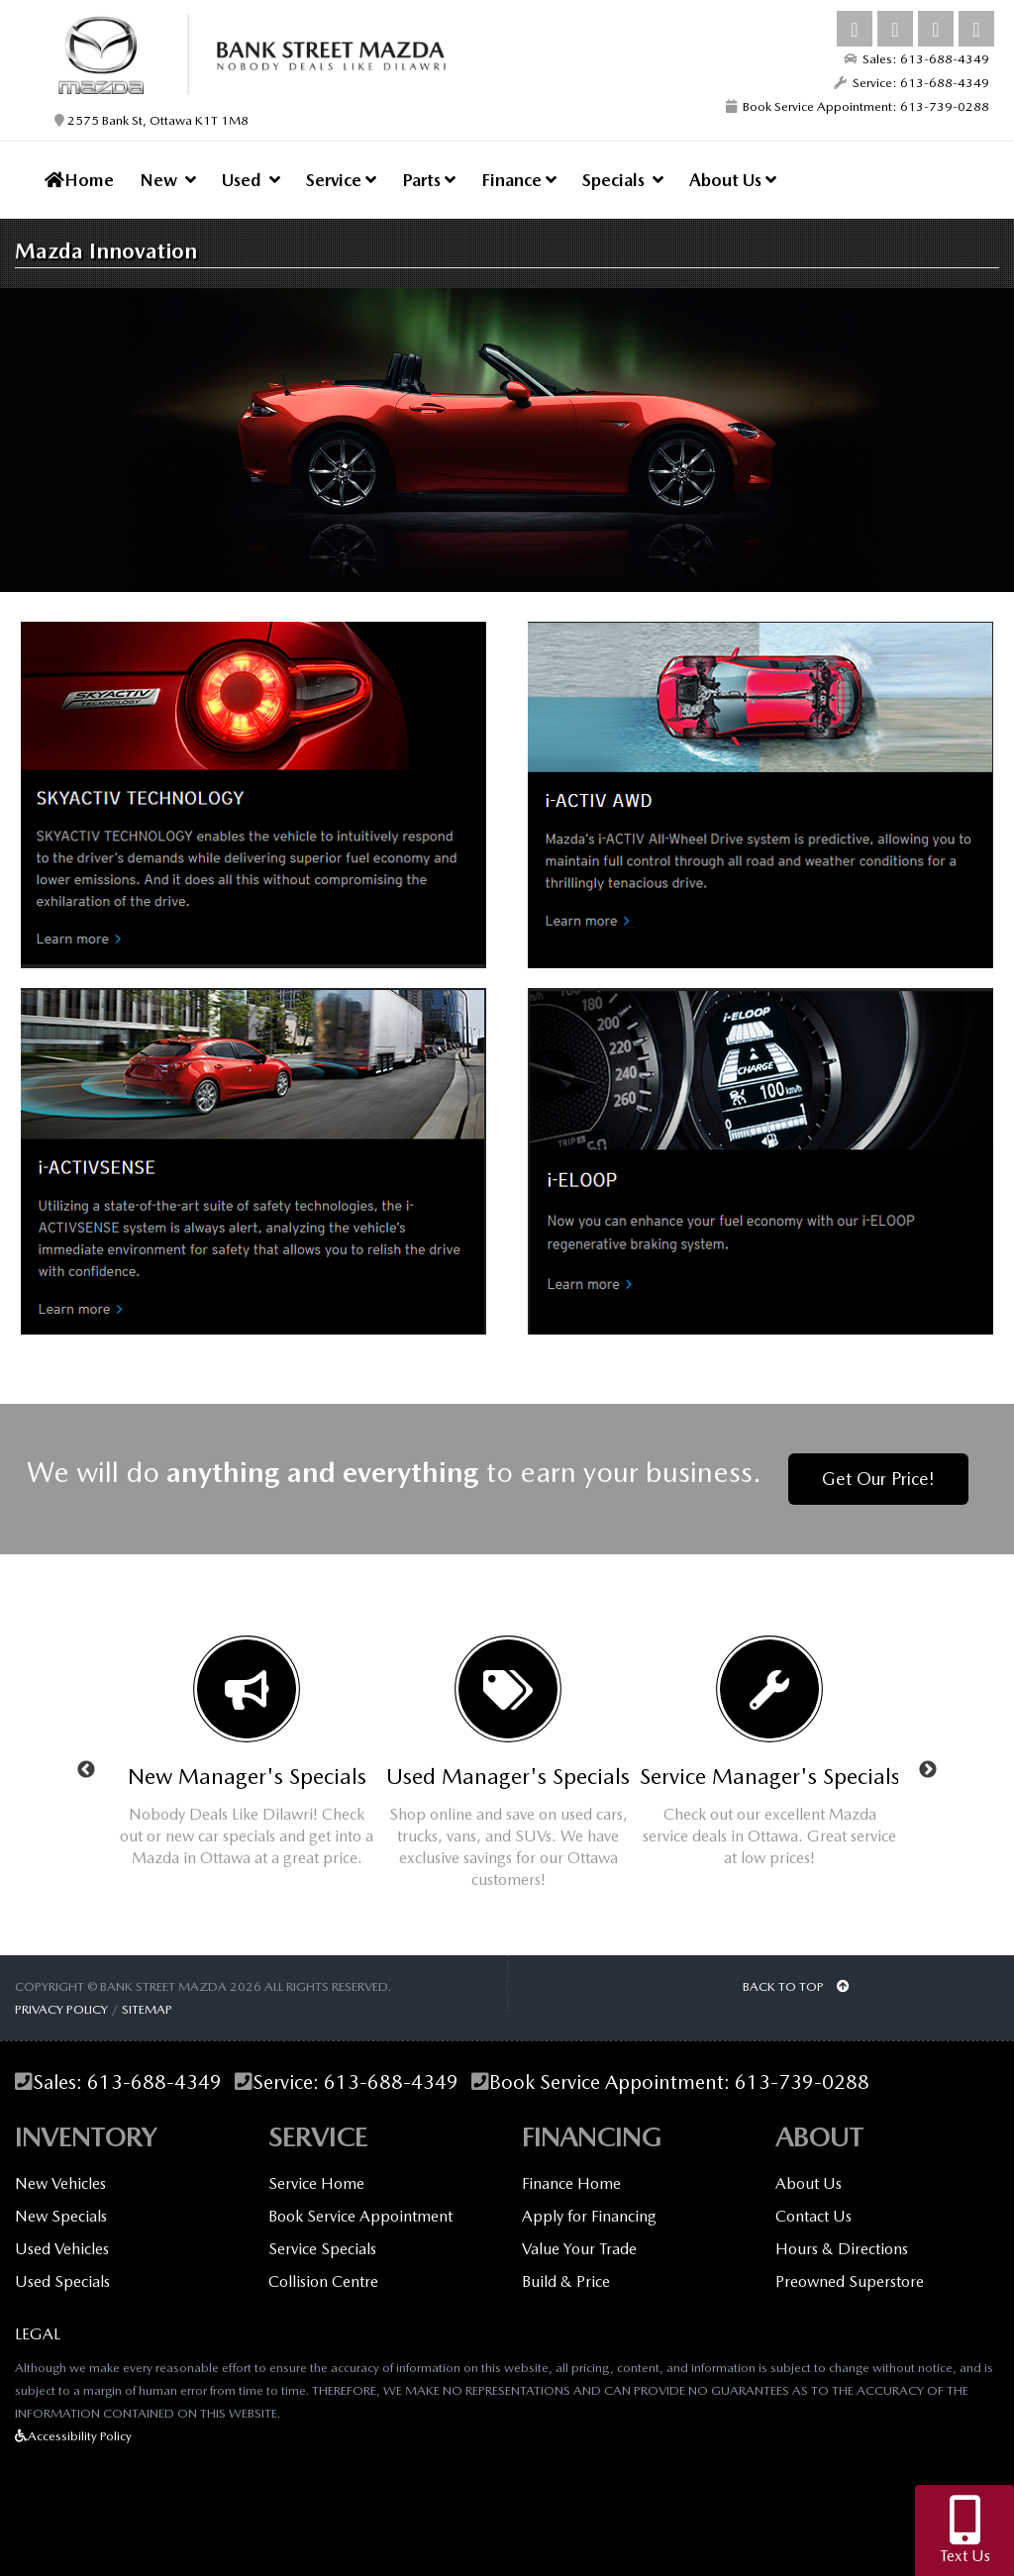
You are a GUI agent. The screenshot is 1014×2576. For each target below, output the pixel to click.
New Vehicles (60, 2183)
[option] (246, 1759)
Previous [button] (86, 1770)
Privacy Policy (61, 2009)
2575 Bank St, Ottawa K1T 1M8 (151, 120)
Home (79, 179)
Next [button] (928, 1770)
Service (341, 179)
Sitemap (147, 2009)
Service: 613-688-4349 (911, 82)
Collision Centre (323, 2281)
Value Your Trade (579, 2248)
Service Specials (322, 2248)
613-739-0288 (802, 2082)
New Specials (61, 2216)
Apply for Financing (589, 2216)
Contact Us (813, 2216)
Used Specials (62, 2281)
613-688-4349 (154, 2082)
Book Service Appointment (360, 2216)
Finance (519, 179)
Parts (429, 179)
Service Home (316, 2183)
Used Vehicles (62, 2248)
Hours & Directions (841, 2248)
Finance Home (571, 2183)
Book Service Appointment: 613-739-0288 (857, 106)
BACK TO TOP (796, 1986)
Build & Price (566, 2281)
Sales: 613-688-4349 (916, 58)
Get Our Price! (878, 1478)
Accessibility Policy (73, 2435)
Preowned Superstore (849, 2281)
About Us (732, 179)
